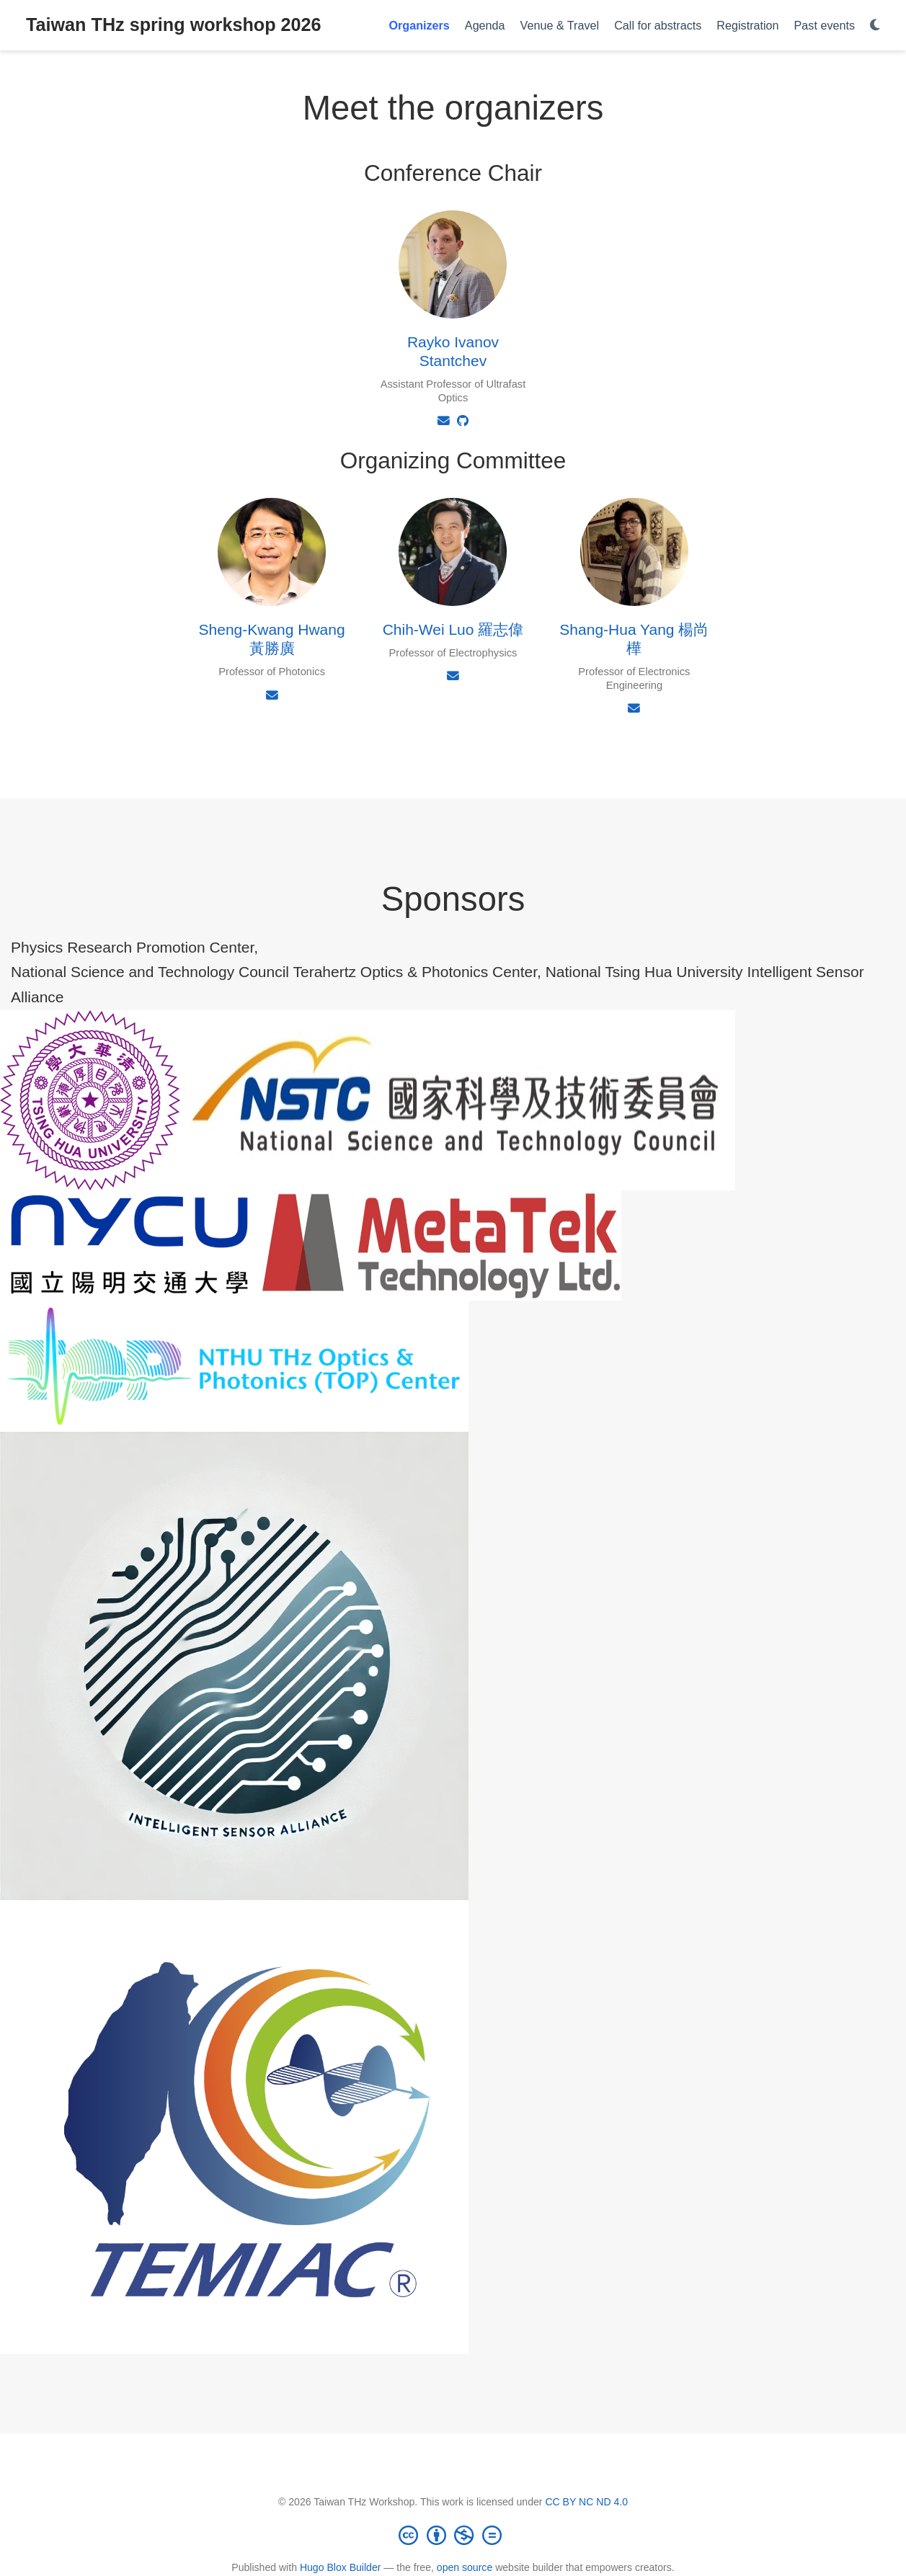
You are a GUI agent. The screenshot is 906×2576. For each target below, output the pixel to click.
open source (464, 2567)
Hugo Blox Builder (340, 2567)
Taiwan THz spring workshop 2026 (173, 24)
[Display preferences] (875, 25)
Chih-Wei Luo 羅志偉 (453, 629)
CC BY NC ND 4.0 (586, 2502)
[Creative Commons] (453, 2535)
